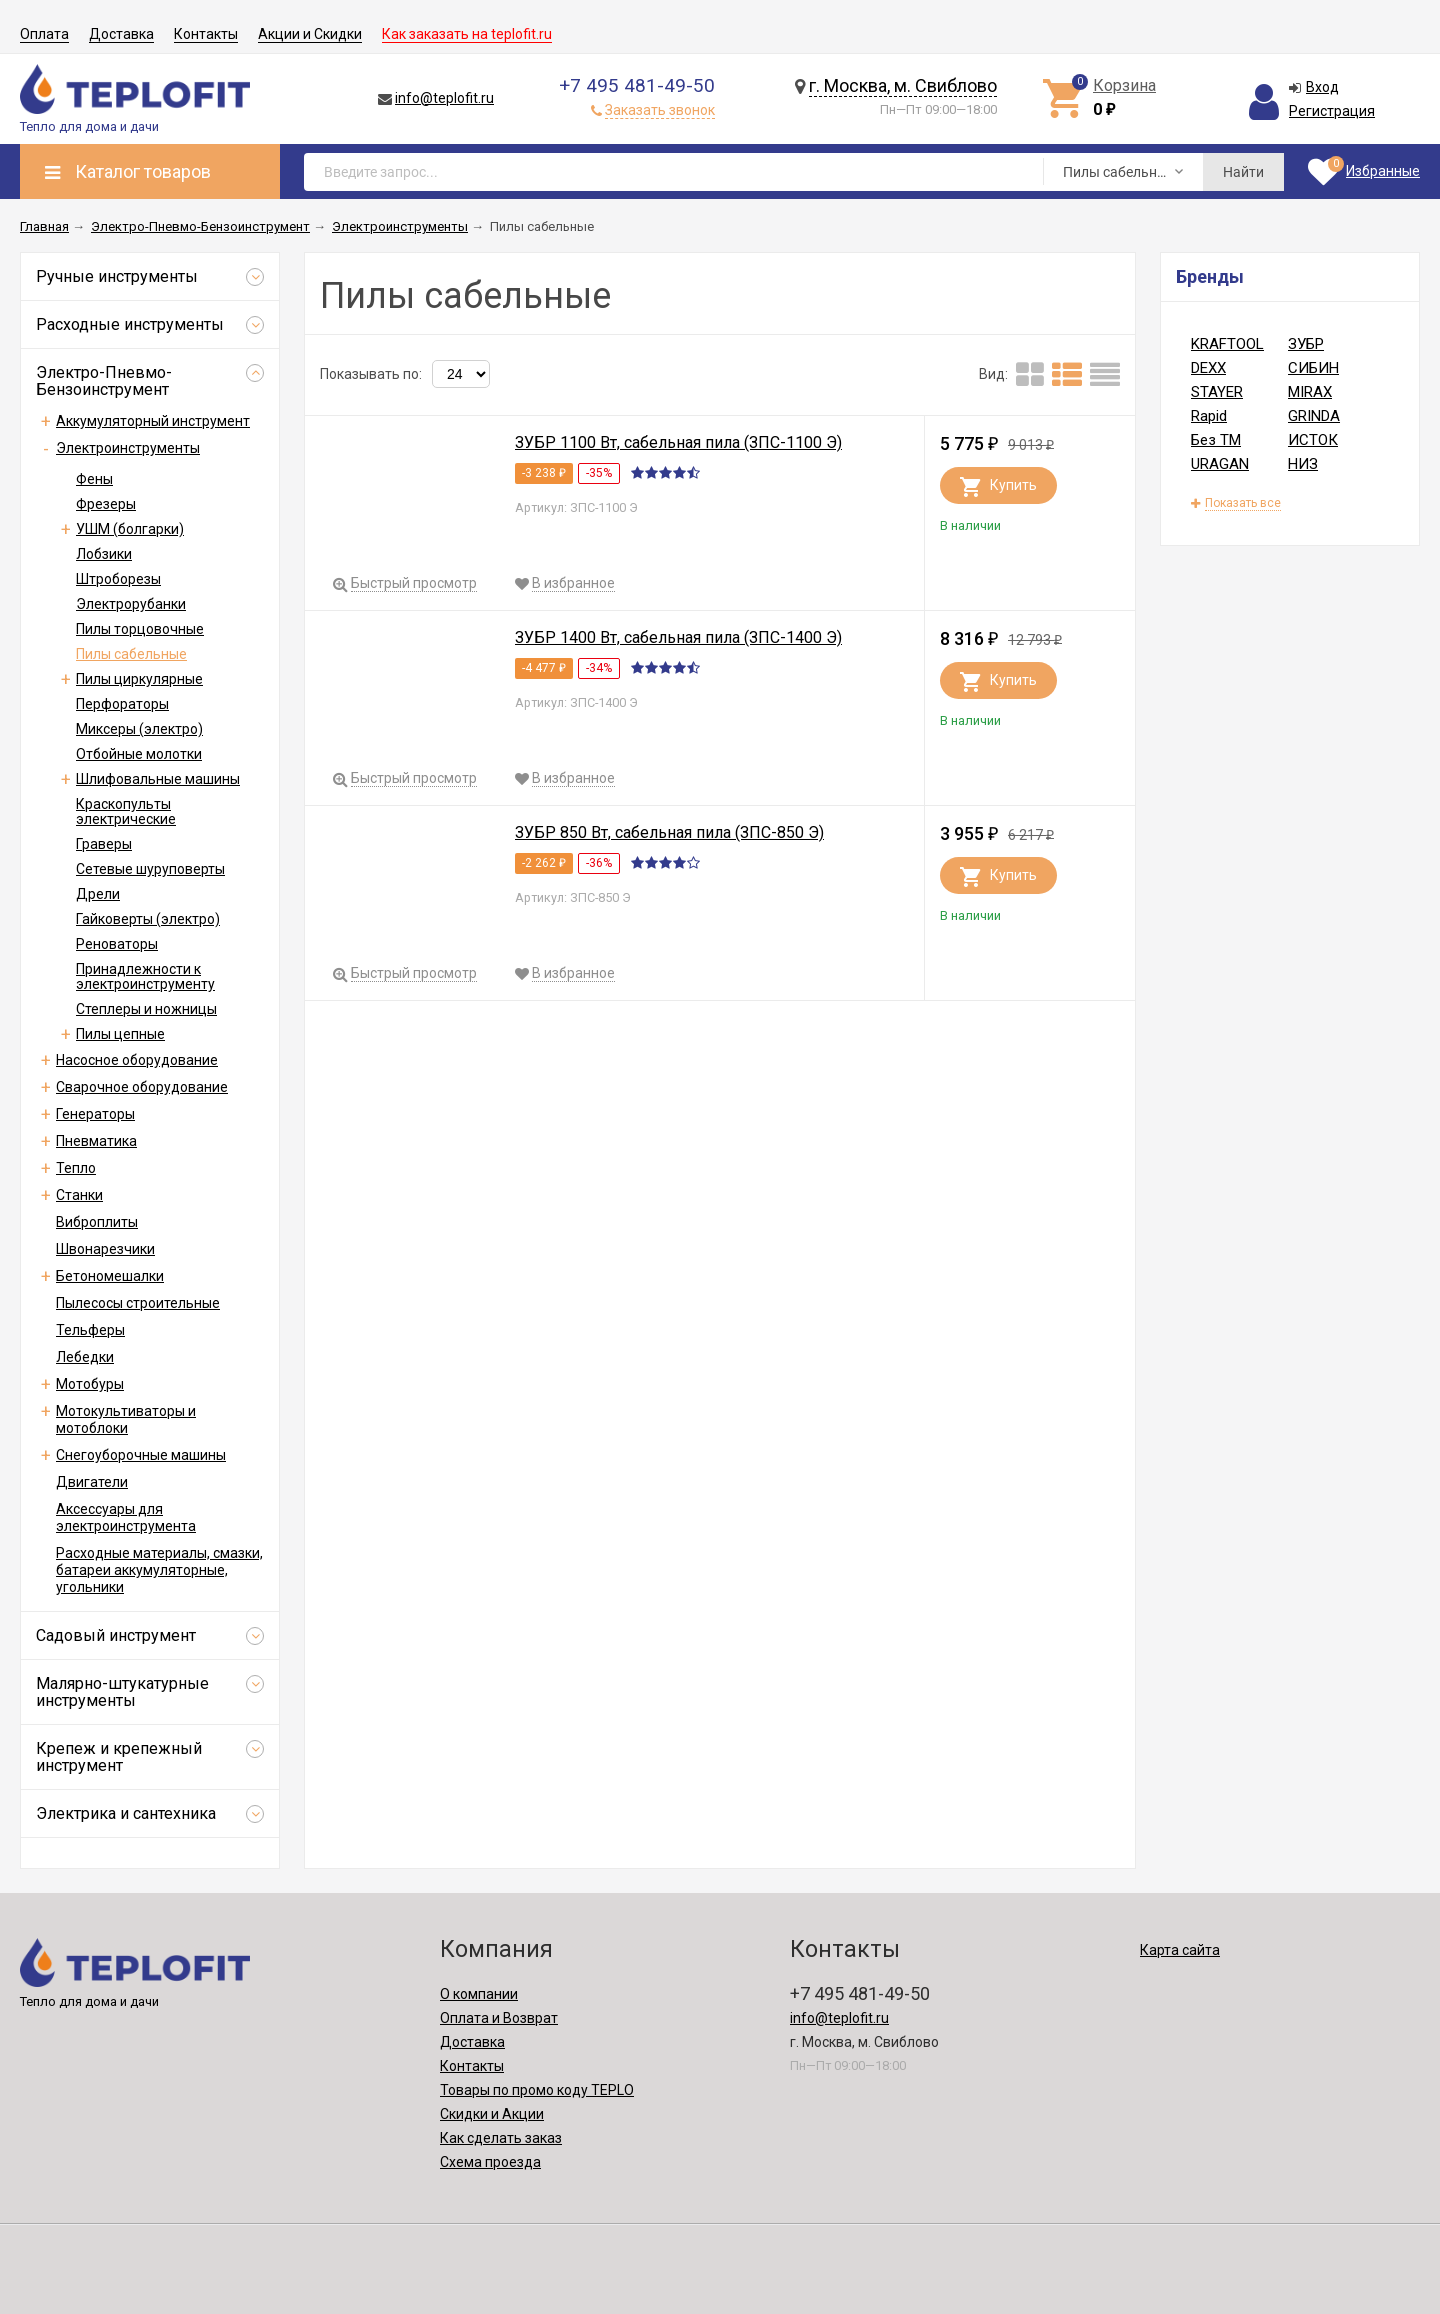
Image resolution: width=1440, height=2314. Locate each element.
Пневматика (96, 1141)
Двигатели (92, 1482)
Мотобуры (90, 1384)
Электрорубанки (131, 604)
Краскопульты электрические (126, 811)
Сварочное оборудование (142, 1087)
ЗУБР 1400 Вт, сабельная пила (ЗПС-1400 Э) (678, 637)
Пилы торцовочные (140, 629)
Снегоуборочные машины (141, 1455)
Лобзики (104, 554)
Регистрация (1332, 111)
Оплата (44, 34)
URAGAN (1220, 464)
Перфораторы (122, 704)
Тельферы (90, 1330)
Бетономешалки (110, 1276)
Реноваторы (117, 944)
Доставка (121, 34)
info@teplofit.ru (444, 98)
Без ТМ (1216, 440)
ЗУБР (1306, 344)
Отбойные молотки (139, 754)
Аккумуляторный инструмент (153, 421)
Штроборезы (118, 579)
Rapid (1209, 416)
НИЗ (1303, 464)
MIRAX (1310, 392)
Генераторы (95, 1114)
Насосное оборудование (137, 1060)
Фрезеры (106, 504)
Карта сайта (1180, 1950)
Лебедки (85, 1357)
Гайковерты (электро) (148, 919)
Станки (79, 1195)
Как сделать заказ (501, 2138)
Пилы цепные (120, 1034)
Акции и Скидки (310, 34)
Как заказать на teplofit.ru (467, 34)
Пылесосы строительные (138, 1303)
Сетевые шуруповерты (150, 869)
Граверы (104, 844)
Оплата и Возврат (499, 2018)
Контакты (206, 34)
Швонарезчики (105, 1249)
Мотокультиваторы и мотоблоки (126, 1419)
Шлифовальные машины (158, 779)
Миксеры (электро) (139, 729)
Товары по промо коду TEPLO (537, 2090)
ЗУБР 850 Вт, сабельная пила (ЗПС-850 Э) (669, 832)
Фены (94, 479)
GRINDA (1314, 416)
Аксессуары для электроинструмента (126, 1517)
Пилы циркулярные (139, 679)
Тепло (76, 1168)
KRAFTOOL (1227, 344)
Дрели (98, 894)
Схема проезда (490, 2162)
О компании (479, 1994)
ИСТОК (1313, 440)
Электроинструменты (128, 448)
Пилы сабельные (131, 654)
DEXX (1208, 368)
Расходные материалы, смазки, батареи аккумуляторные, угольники (159, 1570)
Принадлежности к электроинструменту (145, 976)
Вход (1322, 87)
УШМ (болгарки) (130, 529)
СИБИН (1313, 368)
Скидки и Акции (492, 2114)
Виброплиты (97, 1222)
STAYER (1217, 392)
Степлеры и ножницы (146, 1009)
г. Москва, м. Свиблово (903, 85)
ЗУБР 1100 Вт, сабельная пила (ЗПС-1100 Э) (678, 442)
